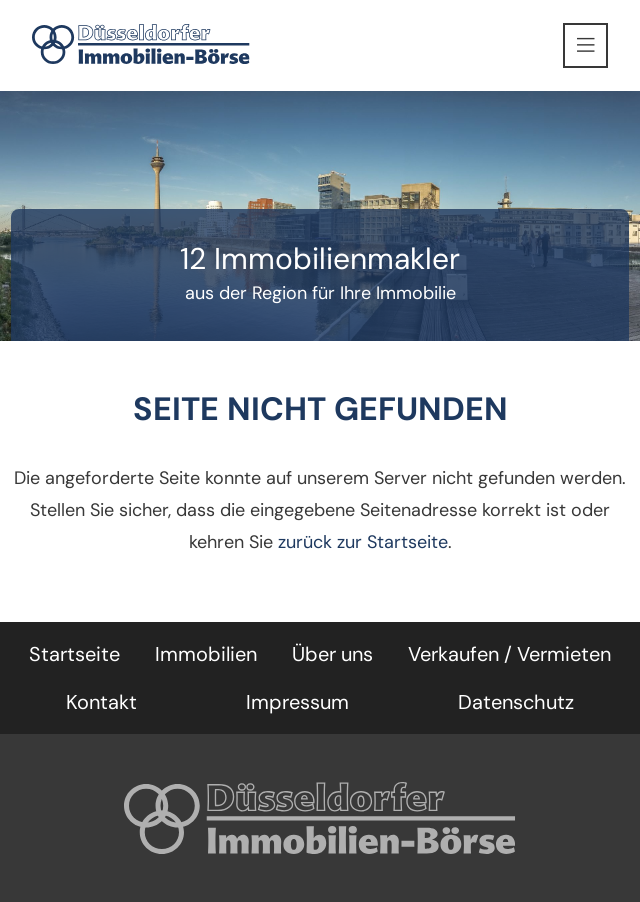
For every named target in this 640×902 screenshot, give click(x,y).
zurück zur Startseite (363, 542)
